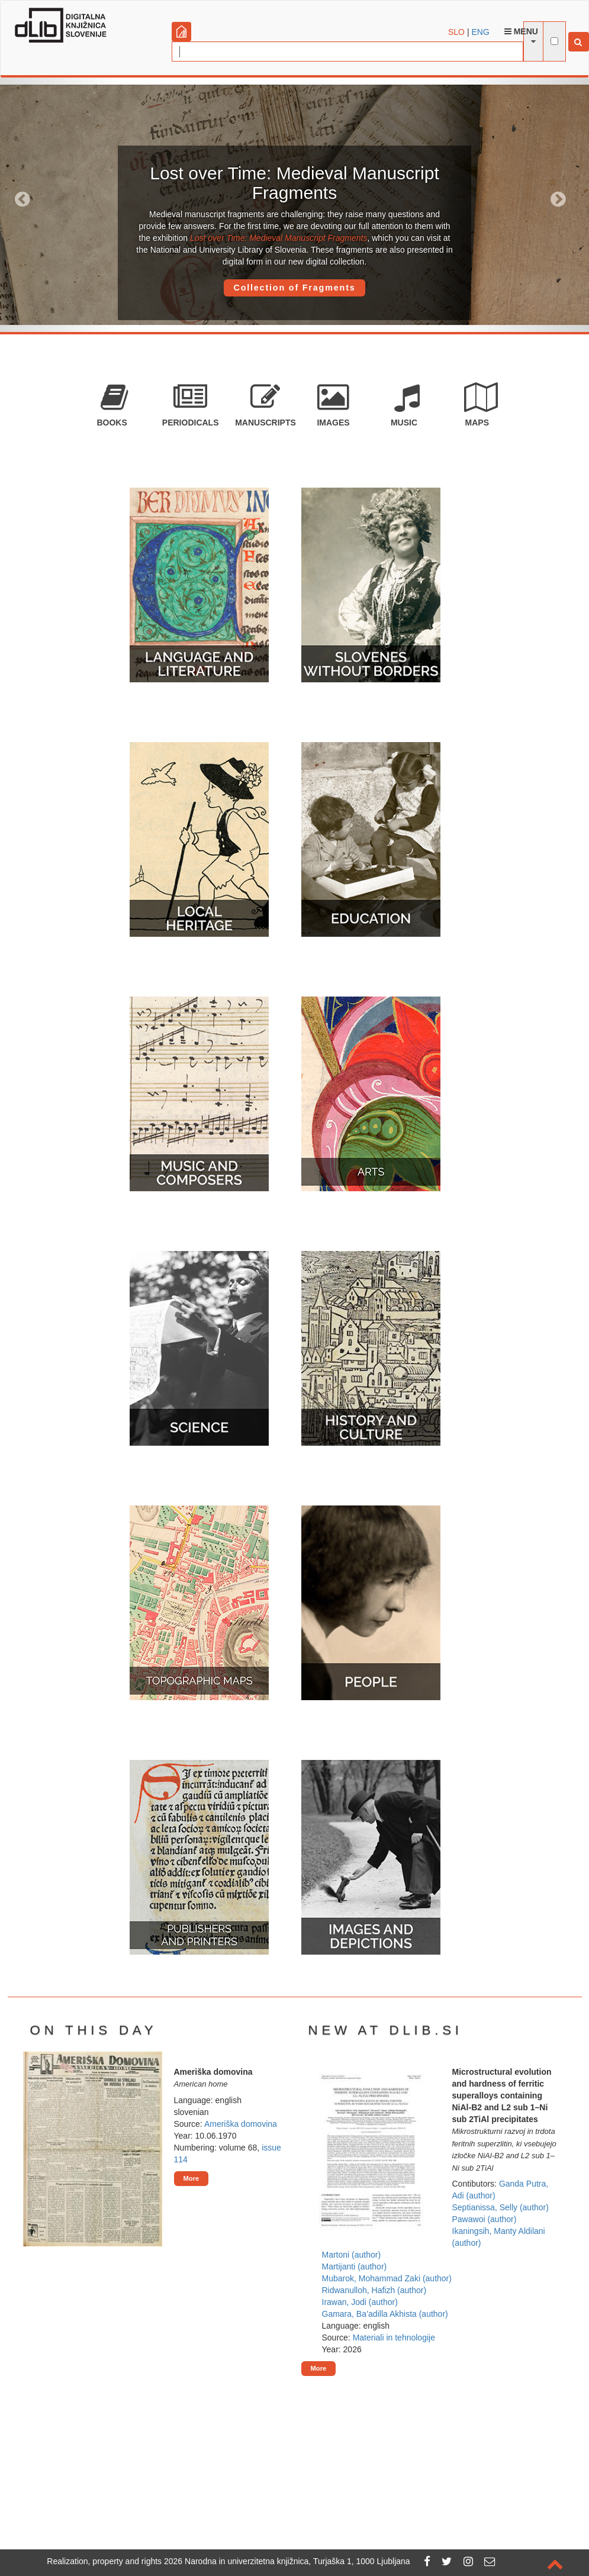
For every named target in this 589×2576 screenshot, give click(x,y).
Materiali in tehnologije (394, 2337)
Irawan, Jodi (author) (360, 2302)
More (191, 2178)
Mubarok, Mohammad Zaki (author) (387, 2278)
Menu (521, 31)
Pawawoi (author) (484, 2219)
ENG (480, 32)
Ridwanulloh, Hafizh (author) (374, 2290)
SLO (456, 32)
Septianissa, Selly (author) (500, 2207)
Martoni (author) (351, 2254)
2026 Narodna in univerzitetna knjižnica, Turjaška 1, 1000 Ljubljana (287, 2561)
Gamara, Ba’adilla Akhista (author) (385, 2314)
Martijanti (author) (354, 2266)
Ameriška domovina (240, 2124)
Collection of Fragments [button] (294, 287)
